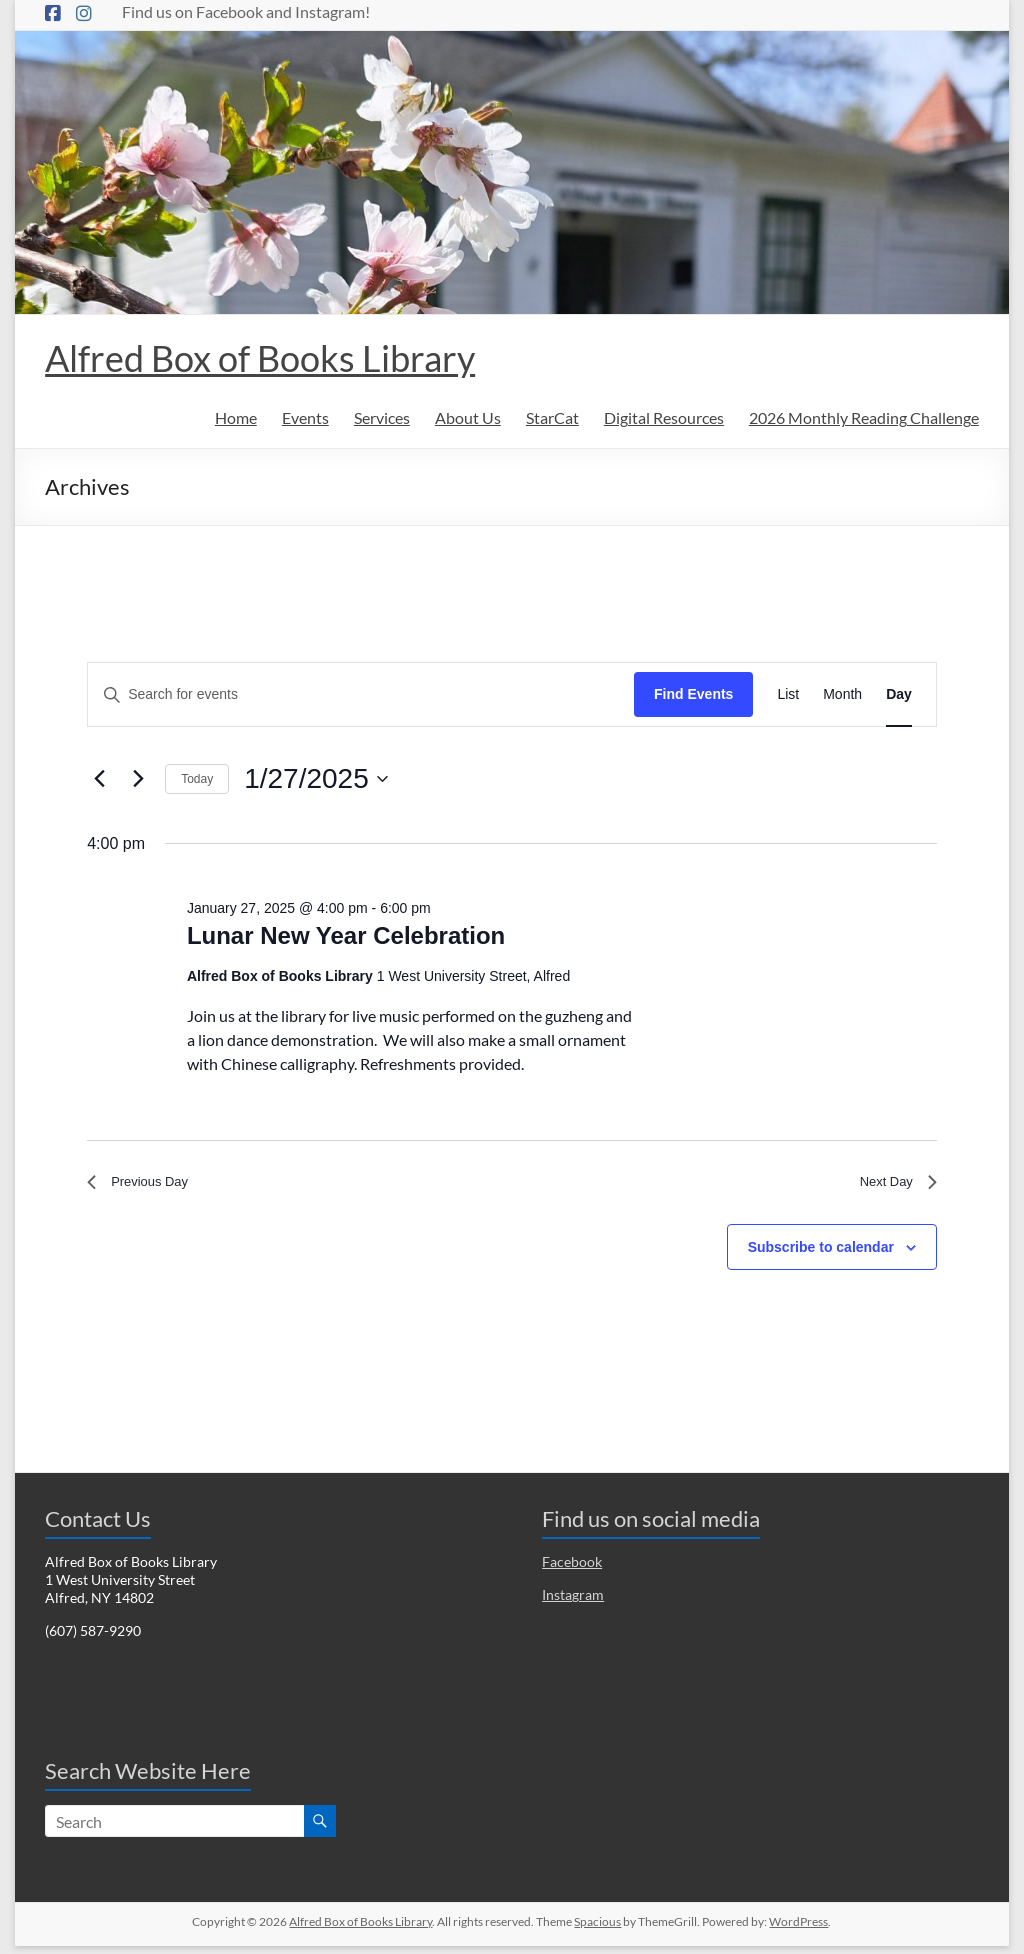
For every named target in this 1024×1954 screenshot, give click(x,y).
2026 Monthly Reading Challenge (864, 417)
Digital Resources (664, 417)
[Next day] (138, 779)
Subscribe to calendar (821, 1254)
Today (197, 779)
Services (382, 417)
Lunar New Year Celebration (346, 935)
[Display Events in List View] (788, 694)
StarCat (552, 417)
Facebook (572, 1569)
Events (305, 417)
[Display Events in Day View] (899, 694)
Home (236, 417)
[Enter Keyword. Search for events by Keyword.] (361, 694)
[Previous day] (99, 779)
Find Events (693, 694)
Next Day (892, 1185)
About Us (468, 417)
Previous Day (146, 1185)
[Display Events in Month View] (842, 694)
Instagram (573, 1602)
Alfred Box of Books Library (260, 358)
